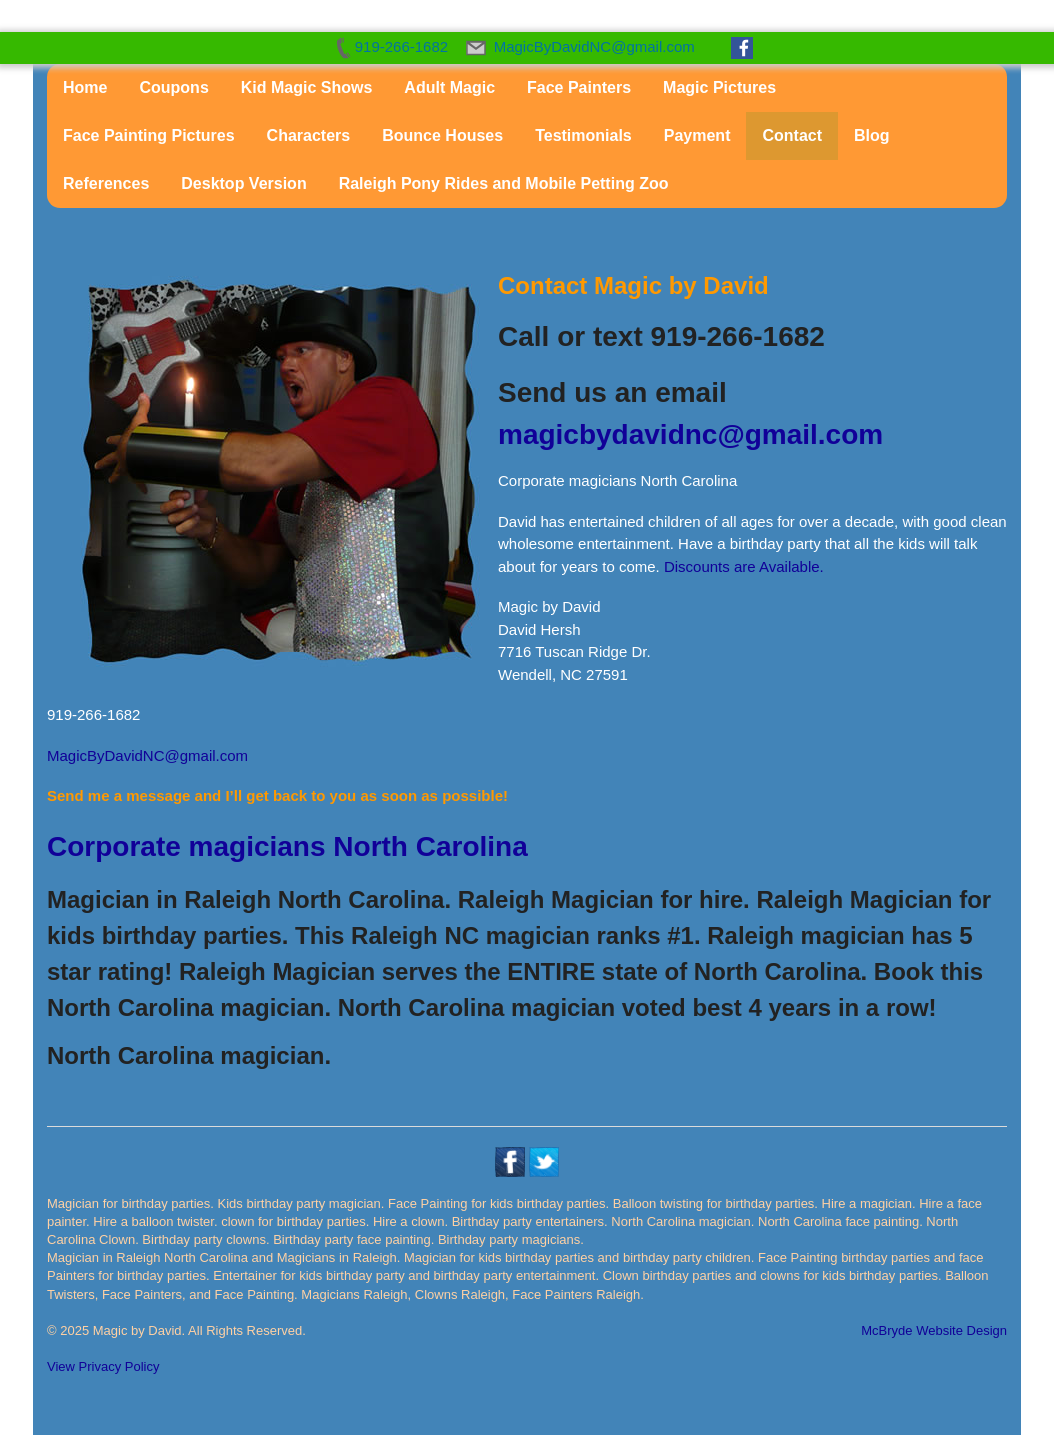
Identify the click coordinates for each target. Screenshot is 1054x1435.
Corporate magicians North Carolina (287, 846)
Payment (697, 135)
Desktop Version (243, 183)
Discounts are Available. (744, 566)
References (106, 183)
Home (85, 87)
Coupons (173, 87)
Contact (792, 135)
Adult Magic (449, 87)
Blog (872, 135)
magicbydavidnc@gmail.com (690, 434)
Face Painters (579, 87)
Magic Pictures (719, 87)
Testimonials (583, 135)
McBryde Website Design (934, 1330)
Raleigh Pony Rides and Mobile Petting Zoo (504, 183)
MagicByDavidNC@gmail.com (147, 755)
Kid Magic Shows (307, 87)
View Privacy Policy (103, 1366)
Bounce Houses (442, 135)
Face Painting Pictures (149, 135)
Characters (309, 135)
